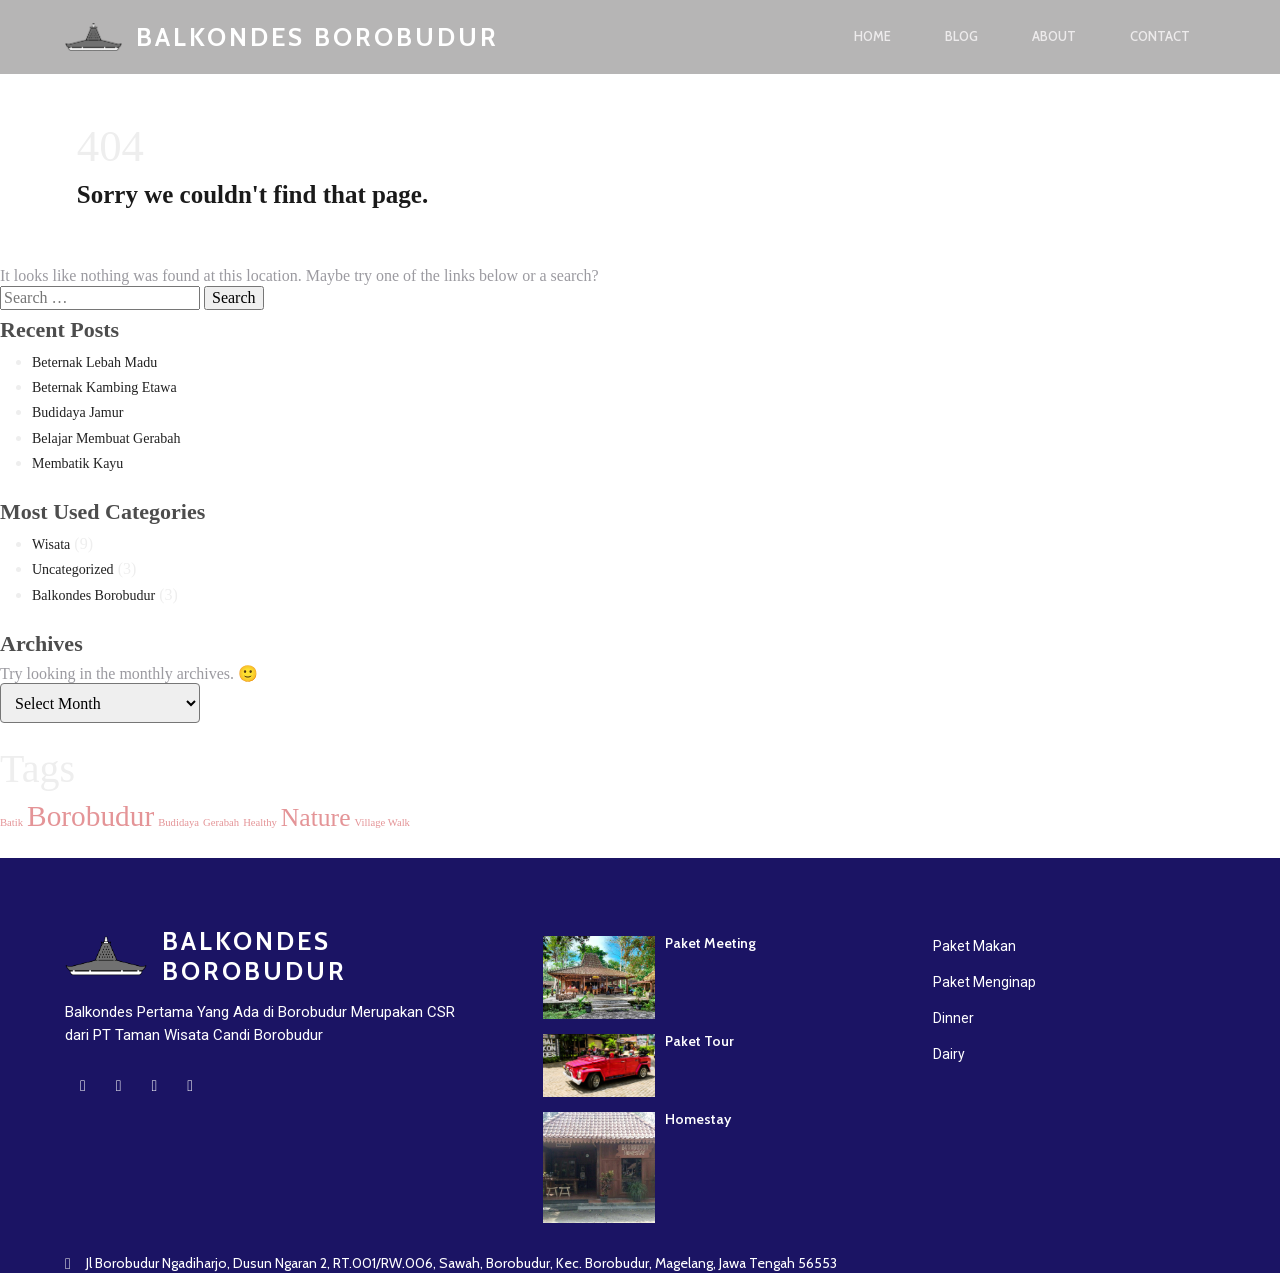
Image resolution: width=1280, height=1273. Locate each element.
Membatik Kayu (77, 465)
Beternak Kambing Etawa (104, 389)
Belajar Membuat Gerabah (106, 440)
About (1054, 37)
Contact (1160, 37)
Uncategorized (73, 571)
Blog (961, 37)
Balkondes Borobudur (93, 597)
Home (872, 37)
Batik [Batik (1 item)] (11, 824)
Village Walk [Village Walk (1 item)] (382, 824)
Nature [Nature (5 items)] (316, 819)
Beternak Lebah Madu (94, 364)
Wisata (51, 546)
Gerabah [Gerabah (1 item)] (221, 824)
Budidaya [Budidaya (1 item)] (178, 824)
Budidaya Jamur (77, 414)
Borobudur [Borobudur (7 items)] (90, 818)
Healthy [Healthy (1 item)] (260, 824)
